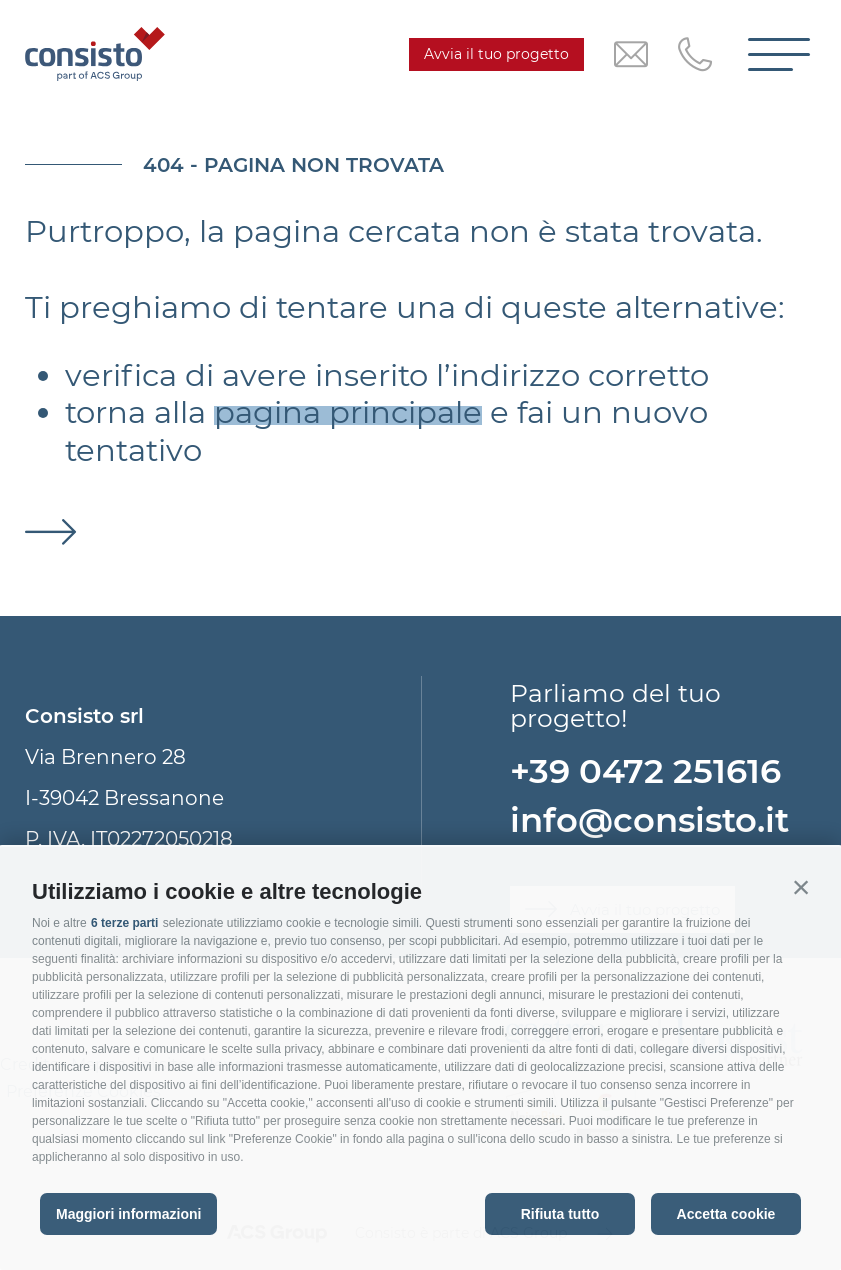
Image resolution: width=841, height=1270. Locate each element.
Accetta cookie (726, 1214)
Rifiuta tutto (560, 1214)
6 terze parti (124, 923)
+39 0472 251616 (645, 770)
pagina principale (348, 412)
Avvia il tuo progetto (496, 54)
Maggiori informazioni (128, 1214)
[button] (801, 887)
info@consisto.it (649, 819)
